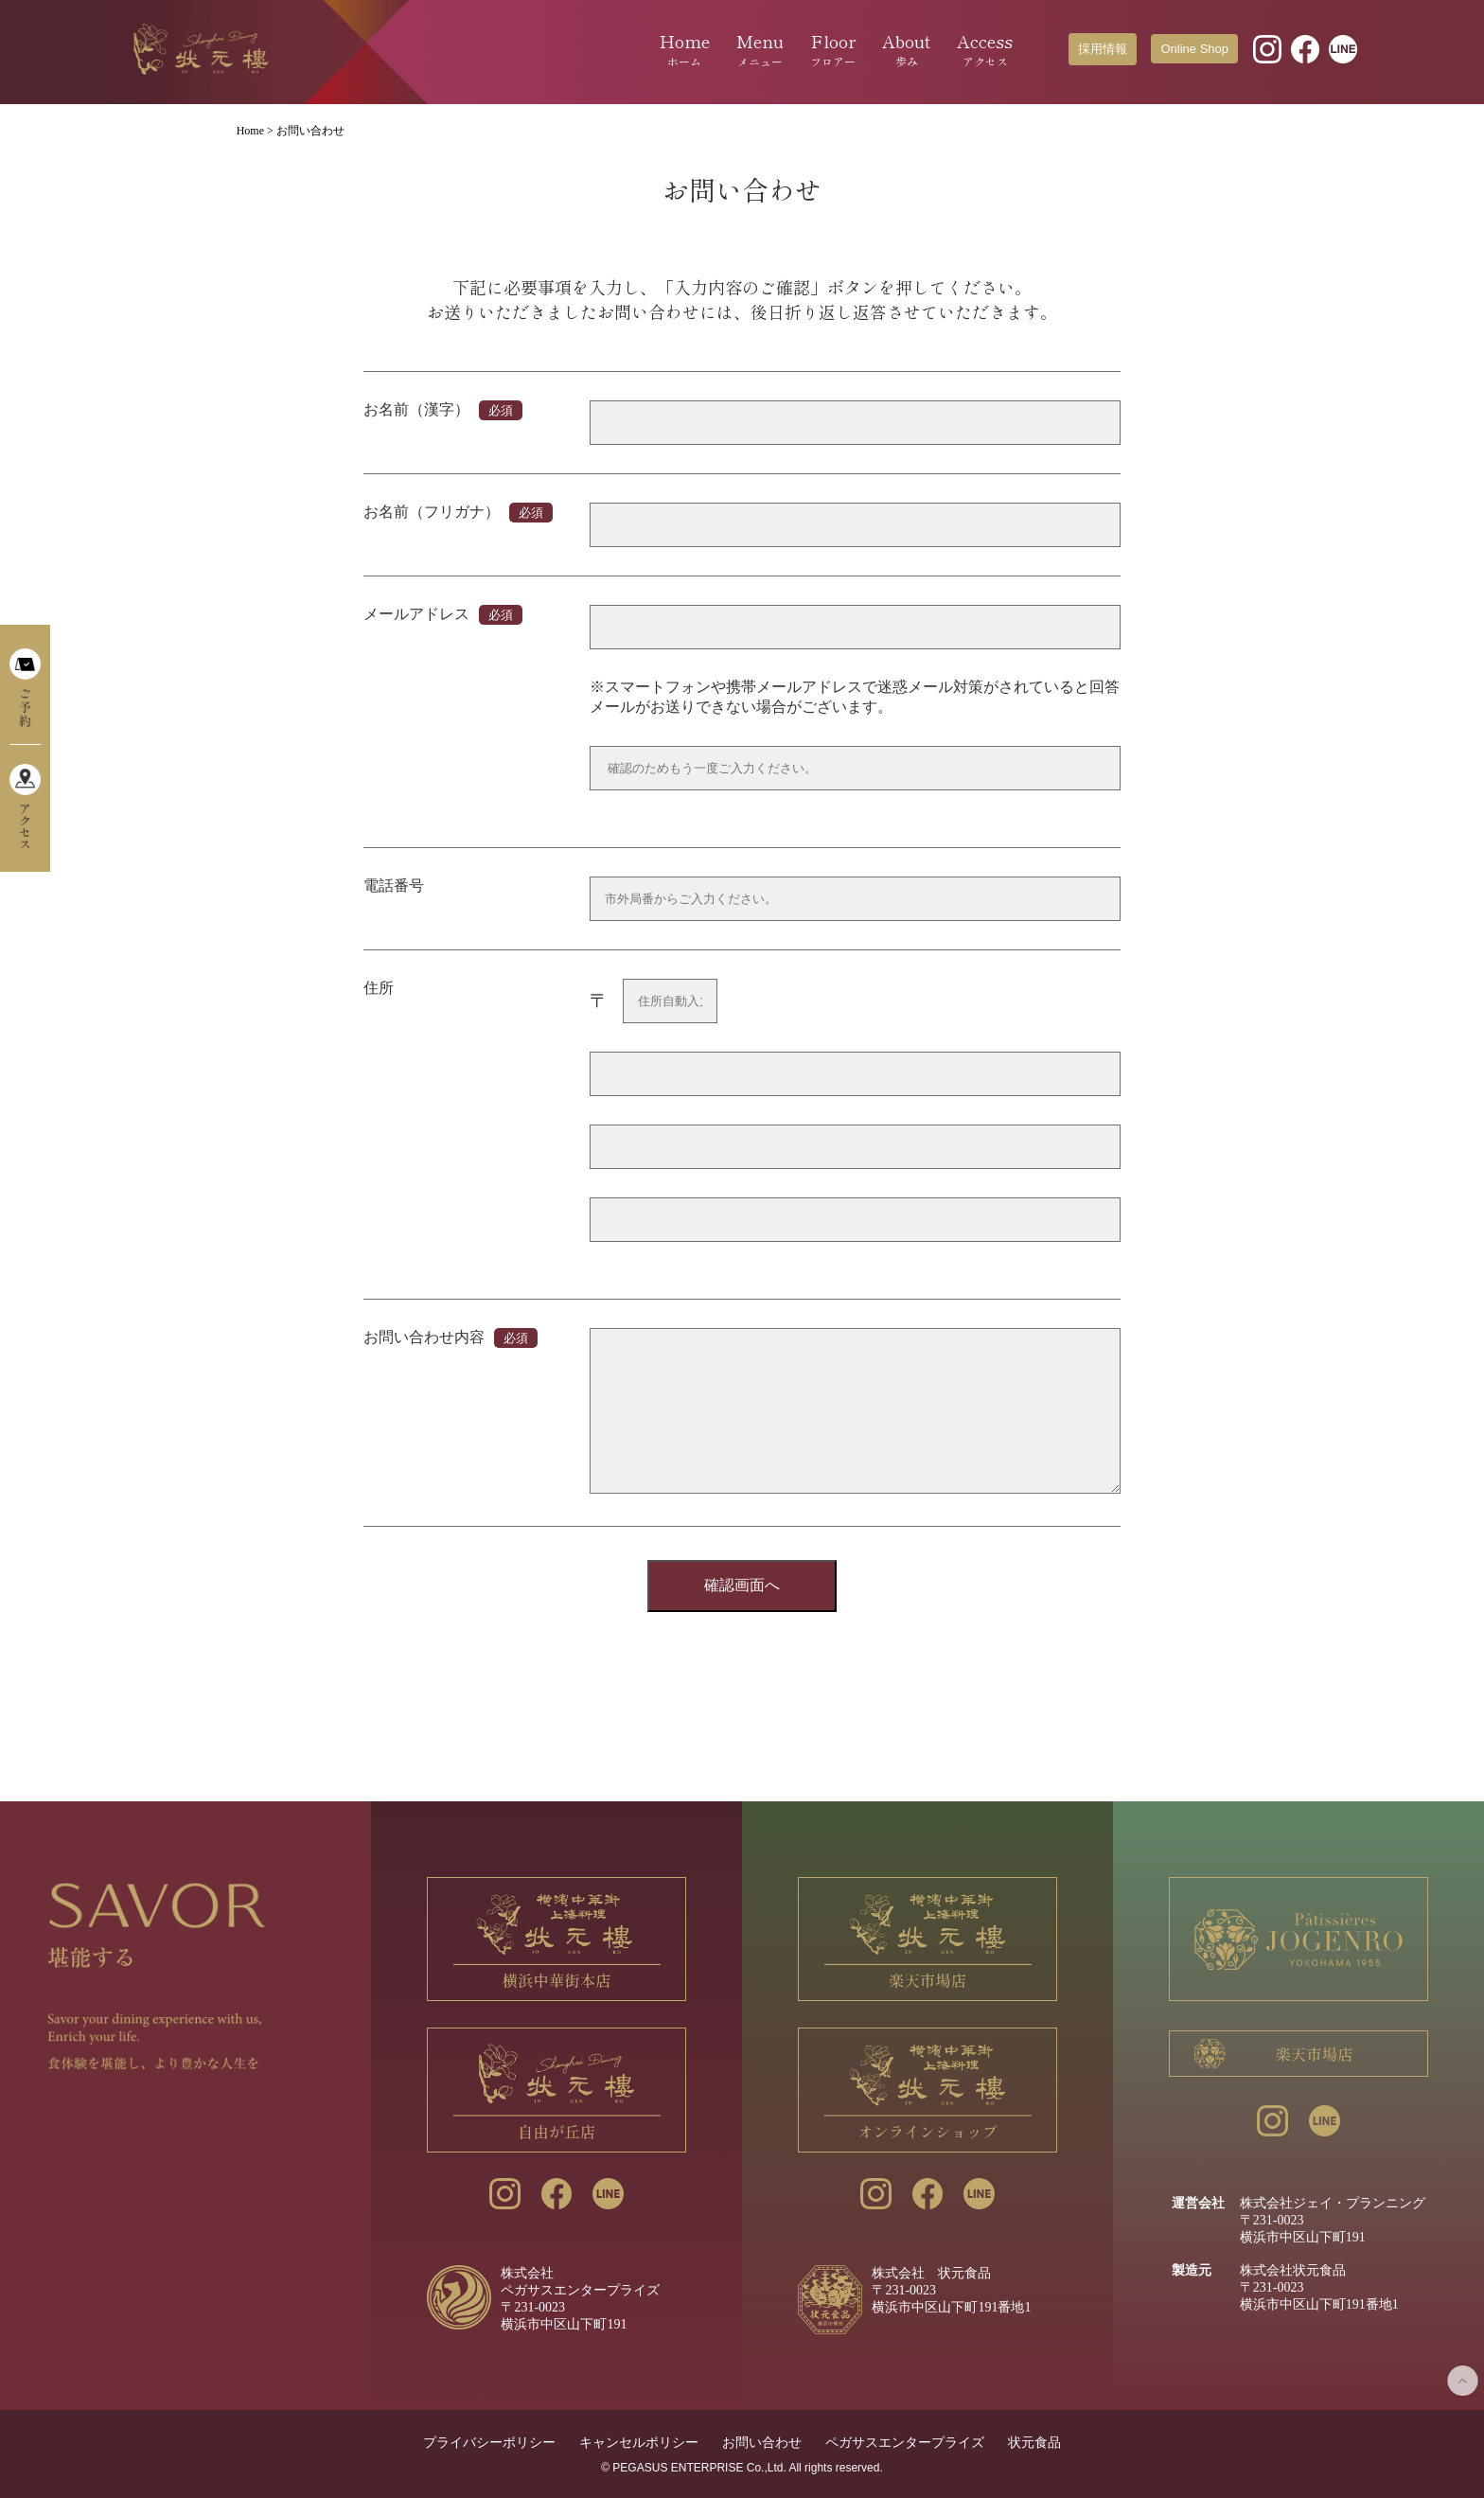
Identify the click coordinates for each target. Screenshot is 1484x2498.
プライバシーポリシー (489, 2442)
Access (985, 48)
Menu (760, 48)
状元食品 (1034, 2442)
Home (685, 48)
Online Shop (1194, 49)
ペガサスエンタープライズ (904, 2442)
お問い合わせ (762, 2442)
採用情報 (1102, 49)
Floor (833, 48)
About (906, 48)
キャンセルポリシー (638, 2442)
